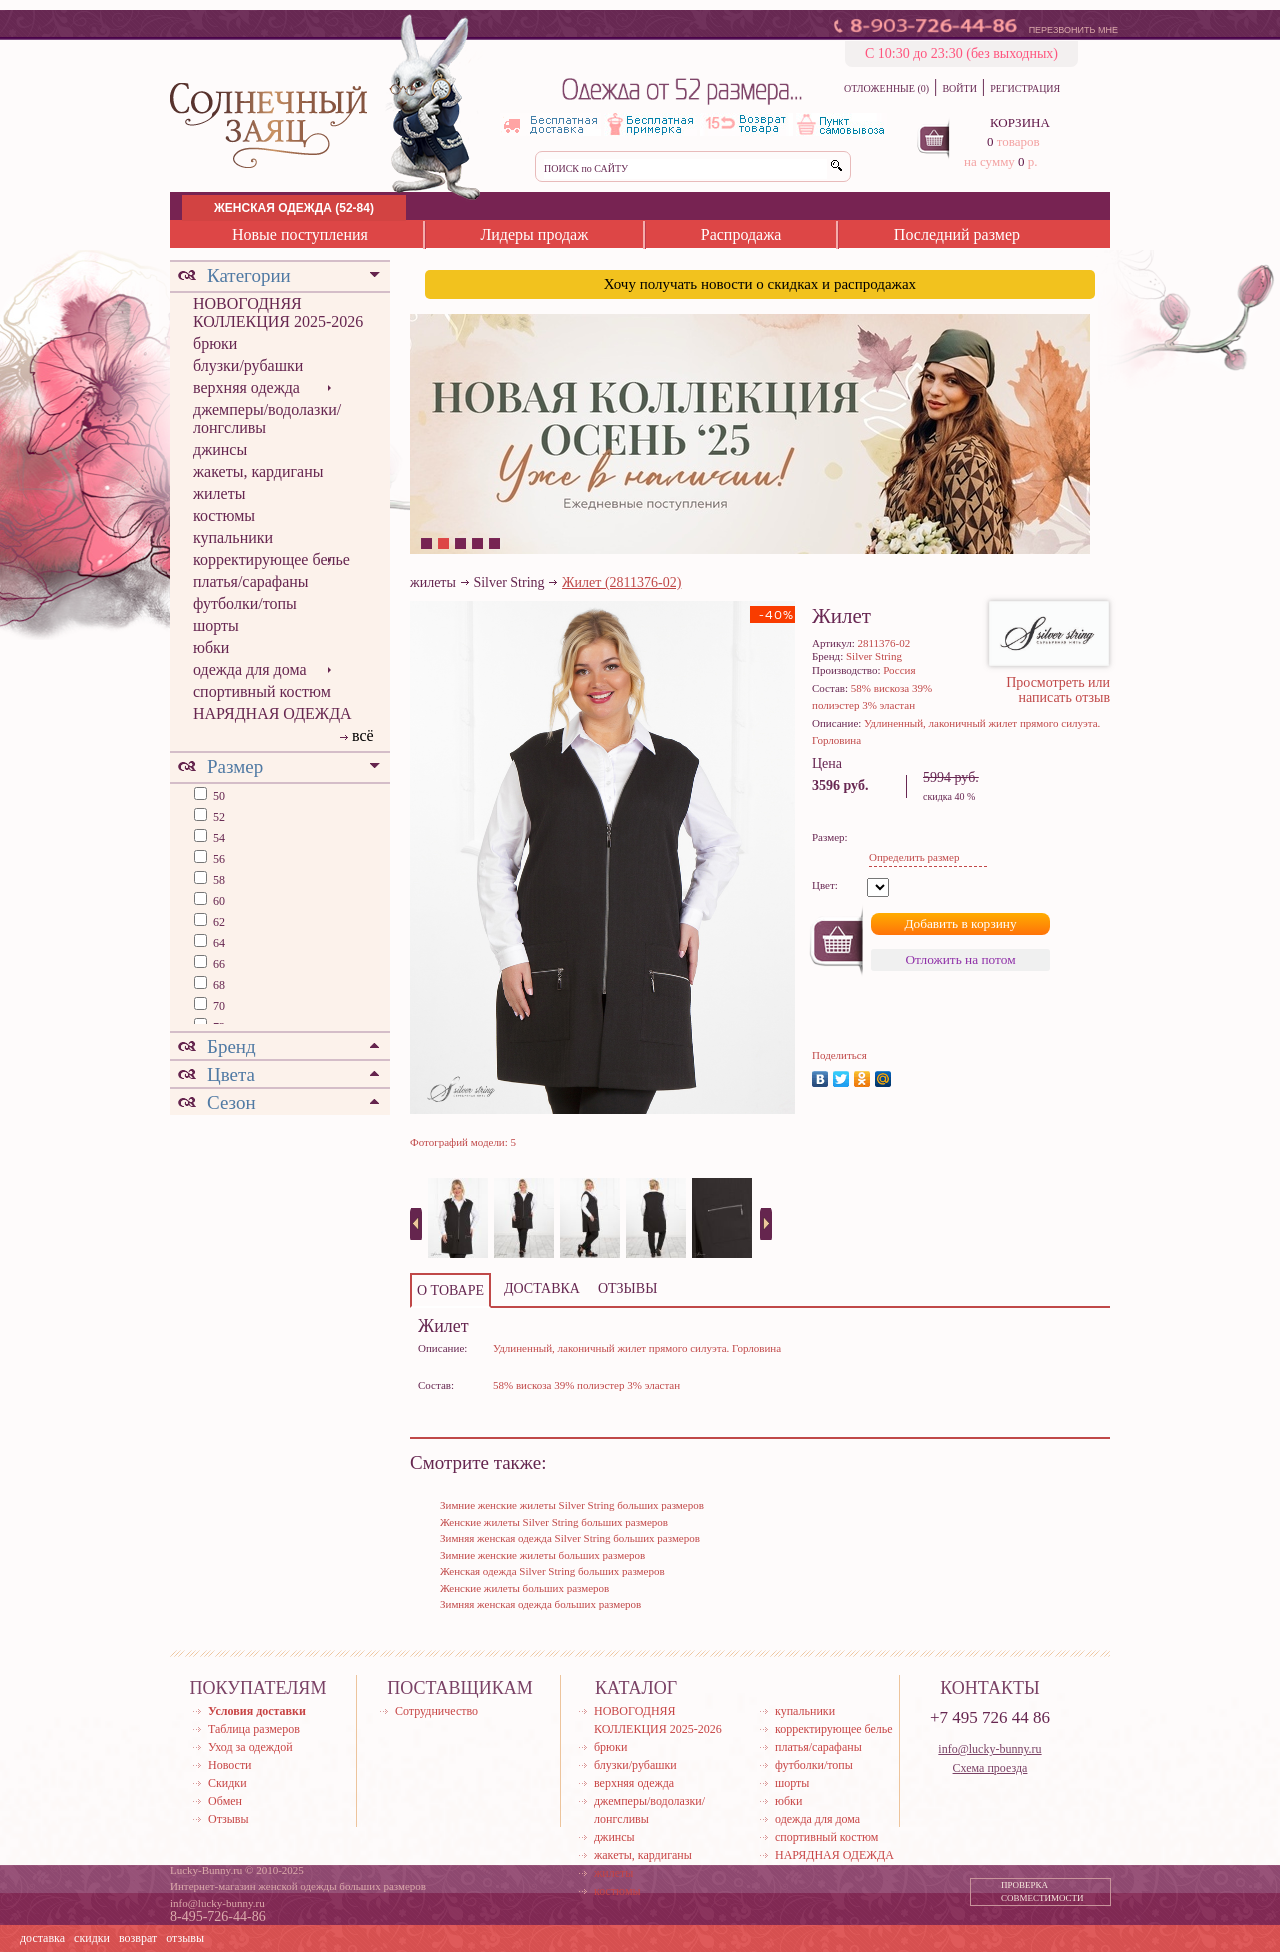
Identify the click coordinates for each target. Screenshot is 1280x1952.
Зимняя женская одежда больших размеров (540, 1604)
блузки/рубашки (248, 365)
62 (217, 922)
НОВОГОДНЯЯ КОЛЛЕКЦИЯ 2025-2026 (278, 312)
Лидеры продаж (534, 234)
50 (217, 796)
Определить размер (914, 857)
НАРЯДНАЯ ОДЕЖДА (272, 713)
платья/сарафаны (251, 581)
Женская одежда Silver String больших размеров (552, 1571)
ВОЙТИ (959, 88)
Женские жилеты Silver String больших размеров (554, 1522)
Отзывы (228, 1819)
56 (217, 859)
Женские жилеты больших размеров (524, 1588)
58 (217, 880)
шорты (216, 625)
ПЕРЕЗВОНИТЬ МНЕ (1073, 30)
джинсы (220, 449)
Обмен (225, 1801)
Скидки (227, 1783)
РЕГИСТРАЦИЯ (1025, 88)
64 (217, 943)
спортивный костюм (262, 691)
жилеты (219, 493)
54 (217, 838)
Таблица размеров (254, 1729)
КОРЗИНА (1020, 122)
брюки (215, 343)
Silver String (508, 582)
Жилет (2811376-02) (621, 582)
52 (217, 817)
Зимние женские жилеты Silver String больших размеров (572, 1505)
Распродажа (741, 234)
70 (217, 1006)
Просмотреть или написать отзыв (1058, 690)
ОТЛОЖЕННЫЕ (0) (886, 88)
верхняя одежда (246, 387)
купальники (233, 537)
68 (217, 985)
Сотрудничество (436, 1711)
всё (363, 735)
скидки (92, 1938)
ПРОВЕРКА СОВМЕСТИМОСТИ (1042, 1892)
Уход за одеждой (250, 1747)
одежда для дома (250, 669)
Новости (230, 1765)
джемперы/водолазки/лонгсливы (267, 418)
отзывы (185, 1938)
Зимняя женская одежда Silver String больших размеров (570, 1538)
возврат (138, 1938)
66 (217, 964)
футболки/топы (245, 603)
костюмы (224, 515)
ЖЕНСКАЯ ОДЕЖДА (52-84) (294, 208)
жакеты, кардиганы (258, 471)
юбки (211, 647)
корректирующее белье (271, 559)
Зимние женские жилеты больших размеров (542, 1555)
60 (217, 901)
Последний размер (957, 234)
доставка (42, 1938)
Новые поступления (300, 234)
